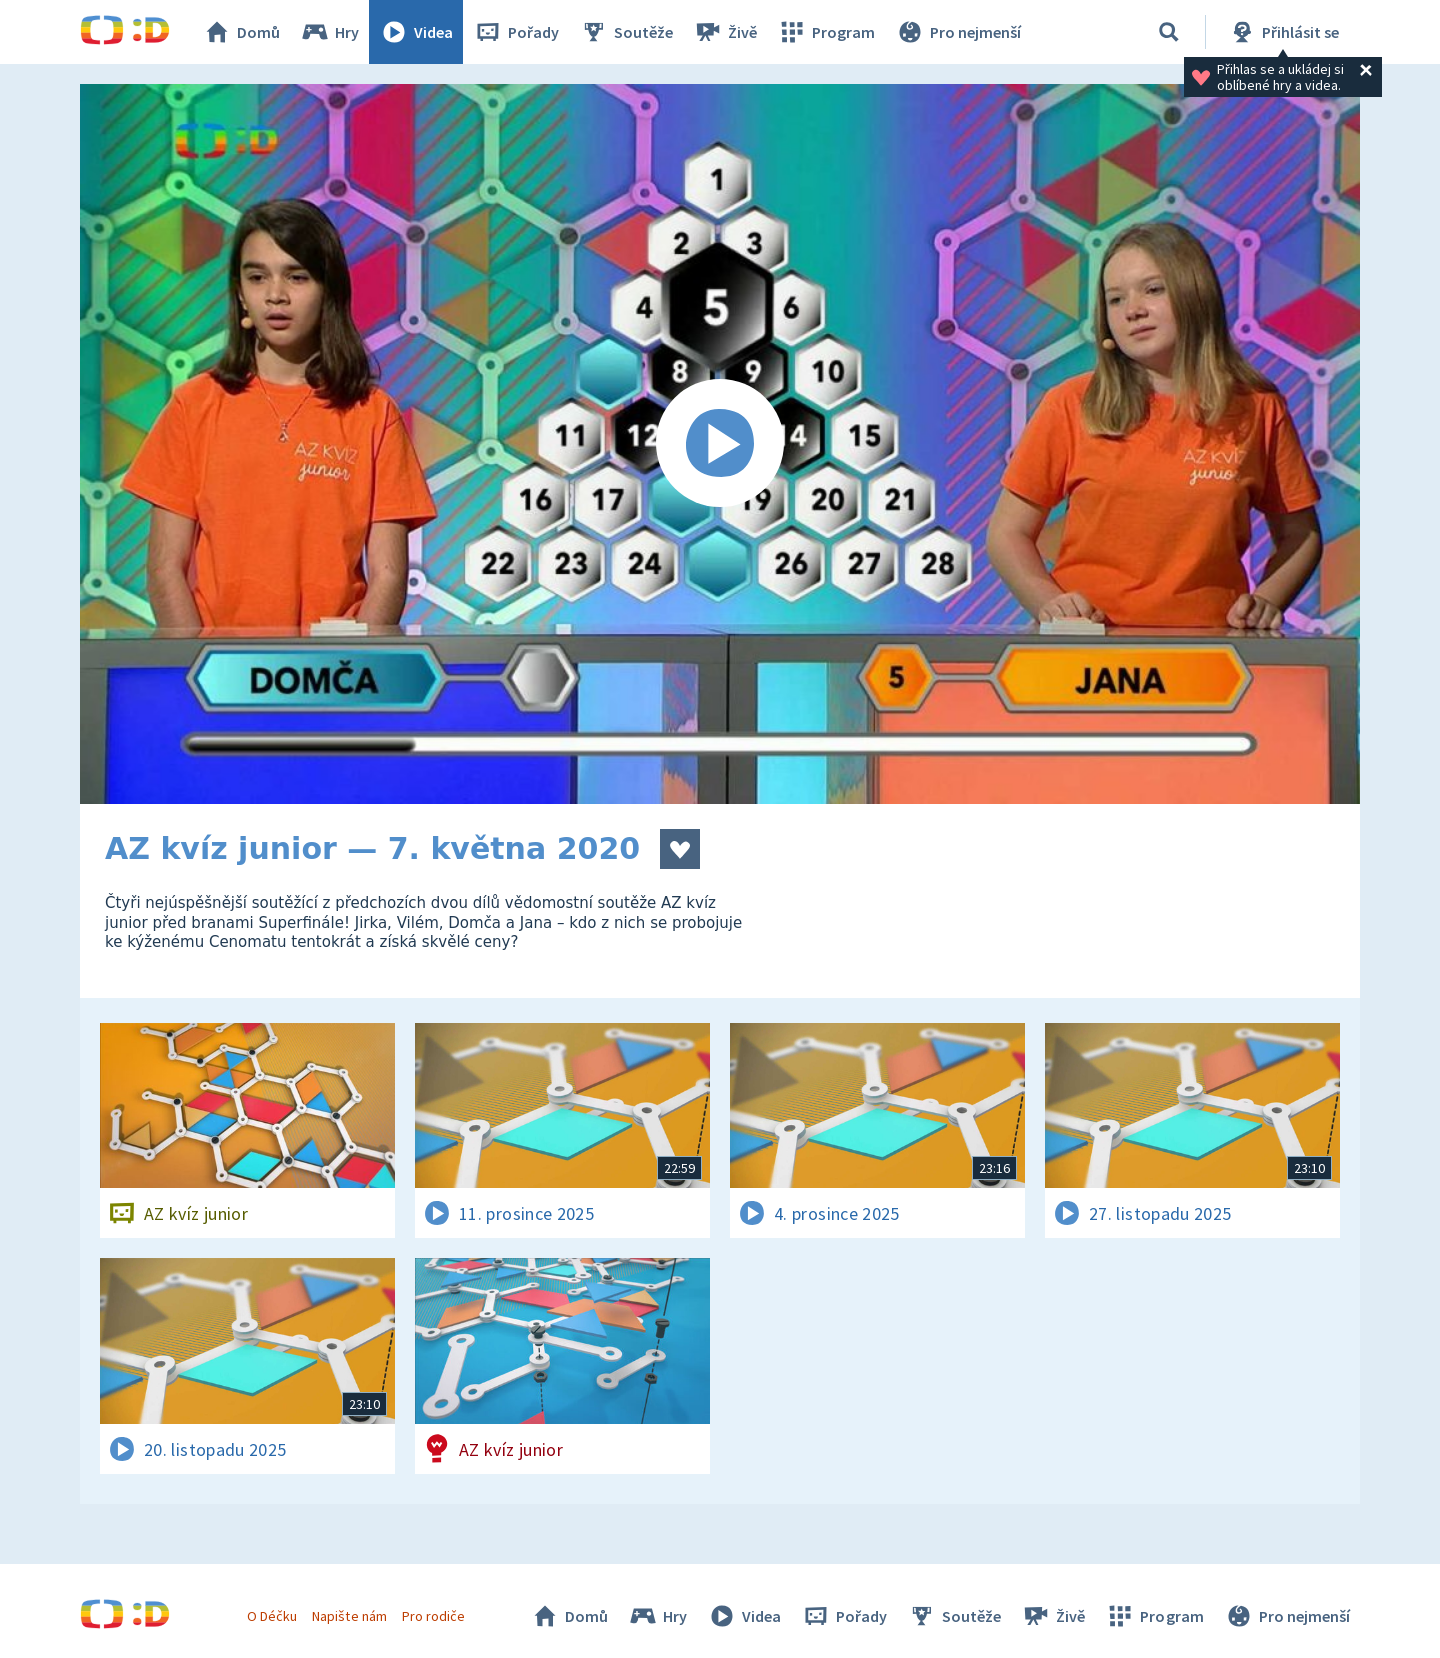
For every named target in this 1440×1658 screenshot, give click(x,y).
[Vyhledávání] (1169, 32)
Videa (416, 32)
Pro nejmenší (958, 32)
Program (826, 32)
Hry (329, 32)
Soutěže (626, 32)
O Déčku (272, 1616)
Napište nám (349, 1616)
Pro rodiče (433, 1616)
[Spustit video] (720, 444)
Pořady (516, 32)
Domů (241, 32)
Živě (725, 32)
